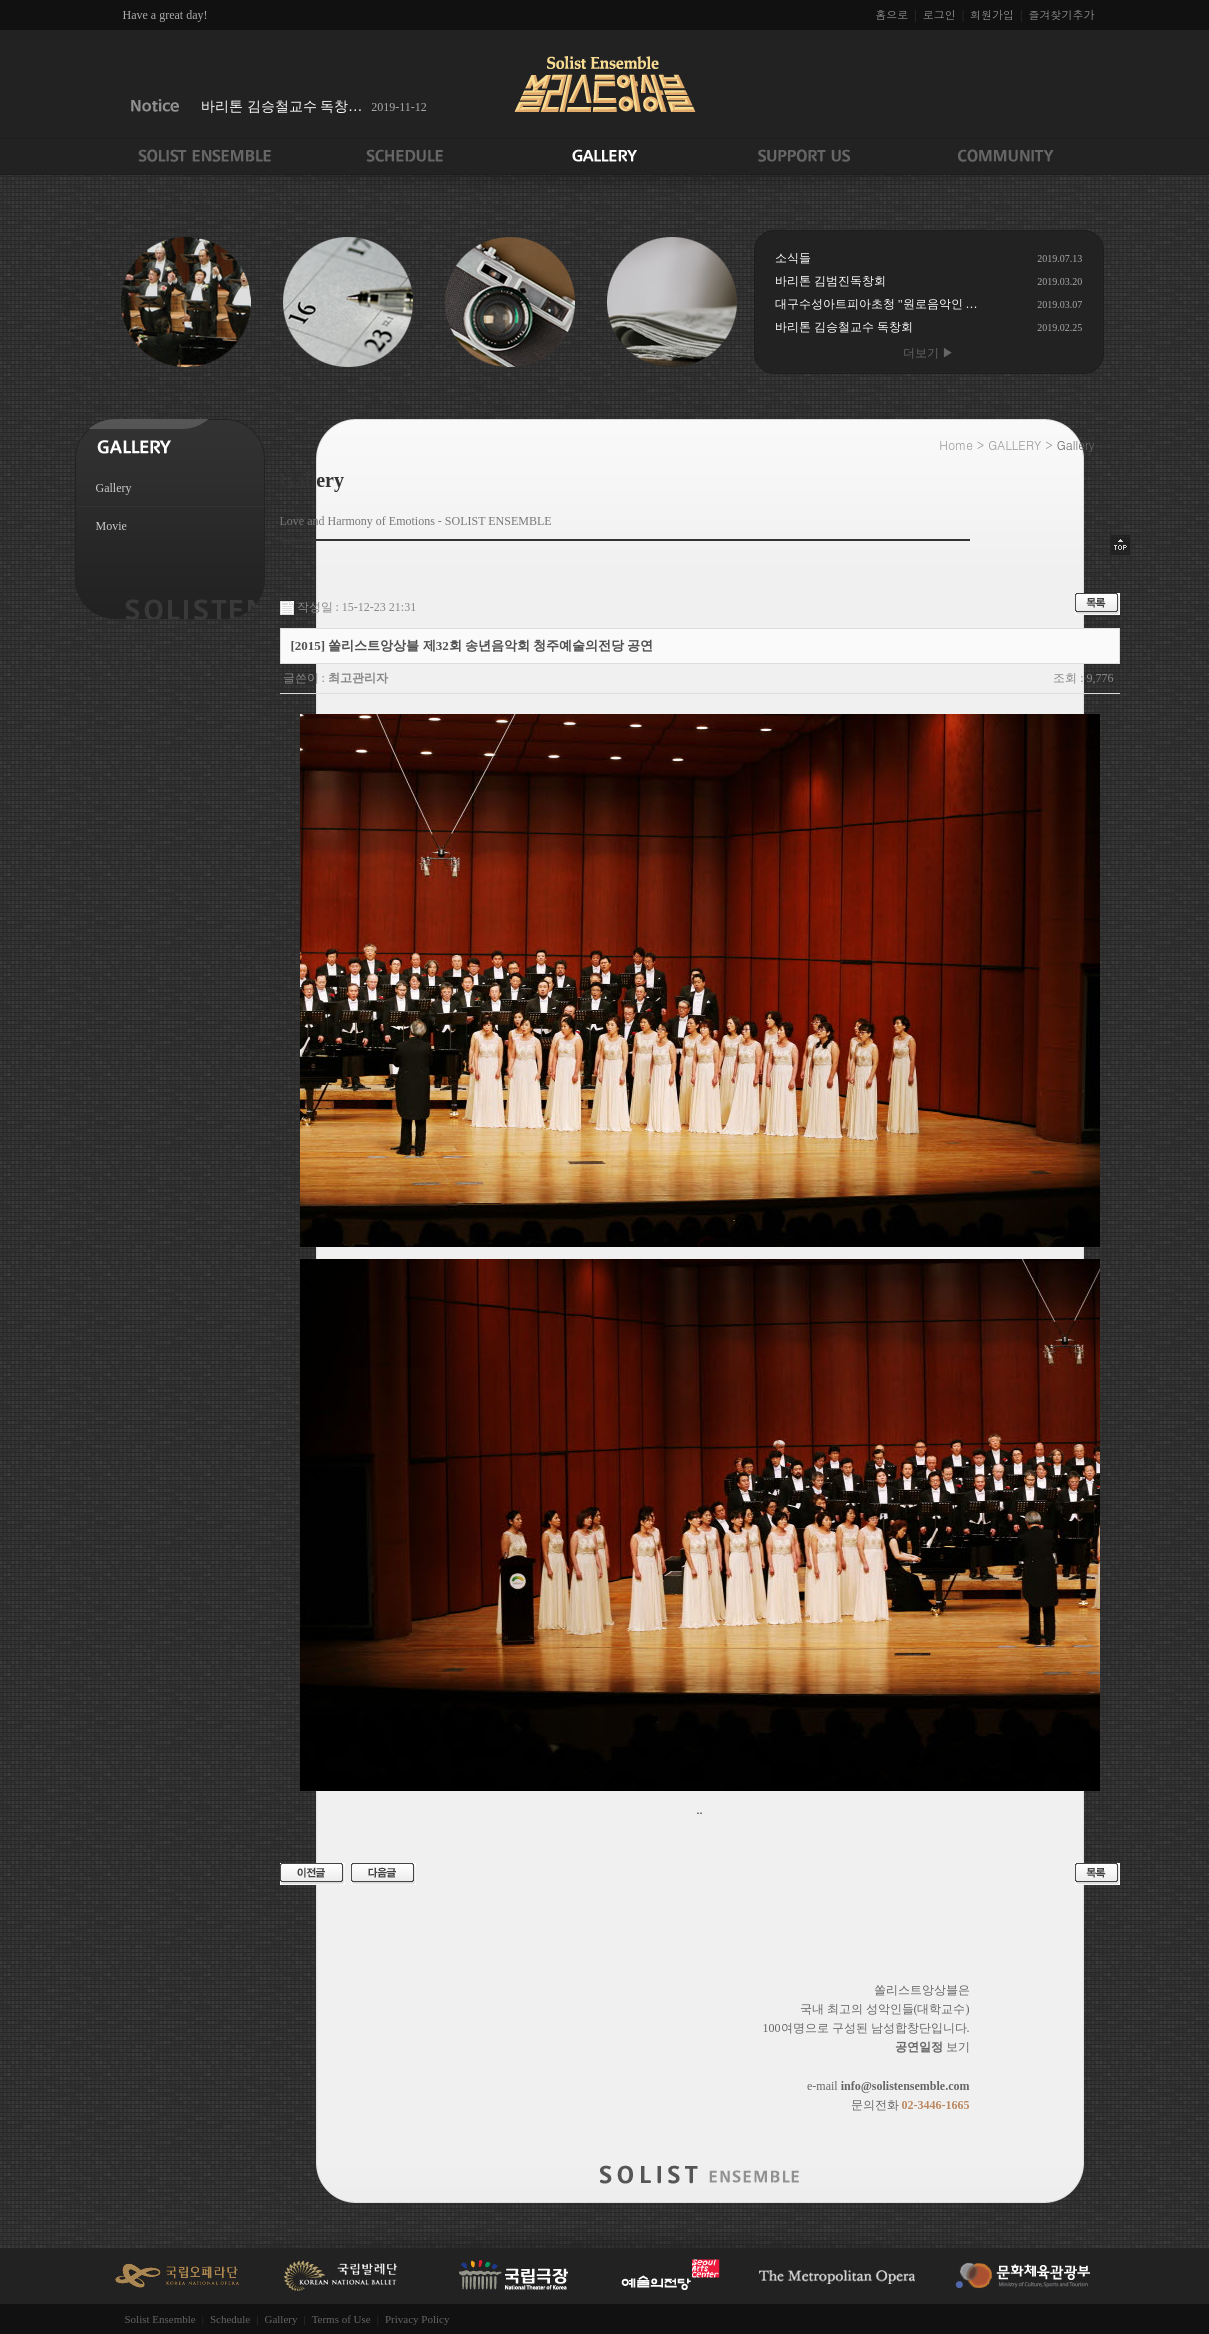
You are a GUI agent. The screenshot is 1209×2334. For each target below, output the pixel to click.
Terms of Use (341, 2319)
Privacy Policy (417, 2319)
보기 (932, 2047)
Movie (111, 526)
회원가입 (992, 14)
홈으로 (891, 14)
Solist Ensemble (160, 2319)
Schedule (230, 2319)
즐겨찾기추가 (1062, 14)
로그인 (939, 14)
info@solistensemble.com (905, 2086)
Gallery (114, 488)
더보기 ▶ (928, 353)
